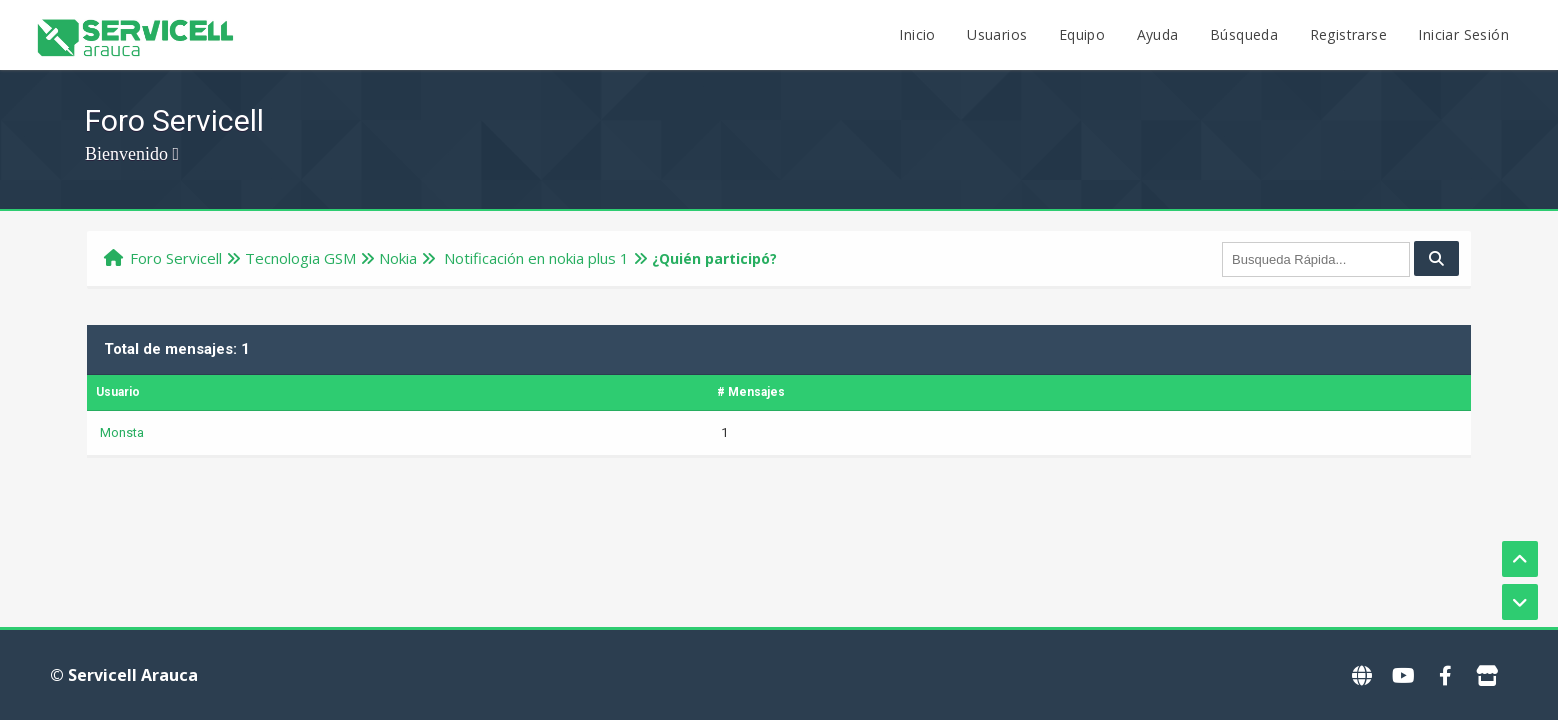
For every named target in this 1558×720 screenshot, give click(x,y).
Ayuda (1158, 34)
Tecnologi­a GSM (300, 258)
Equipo (1082, 34)
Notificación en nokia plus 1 (534, 258)
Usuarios (997, 34)
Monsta (122, 432)
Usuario (118, 392)
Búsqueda (1244, 34)
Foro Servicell (176, 258)
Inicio (917, 34)
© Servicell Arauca (124, 675)
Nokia (398, 258)
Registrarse (1348, 34)
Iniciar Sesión (1463, 34)
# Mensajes (751, 392)
